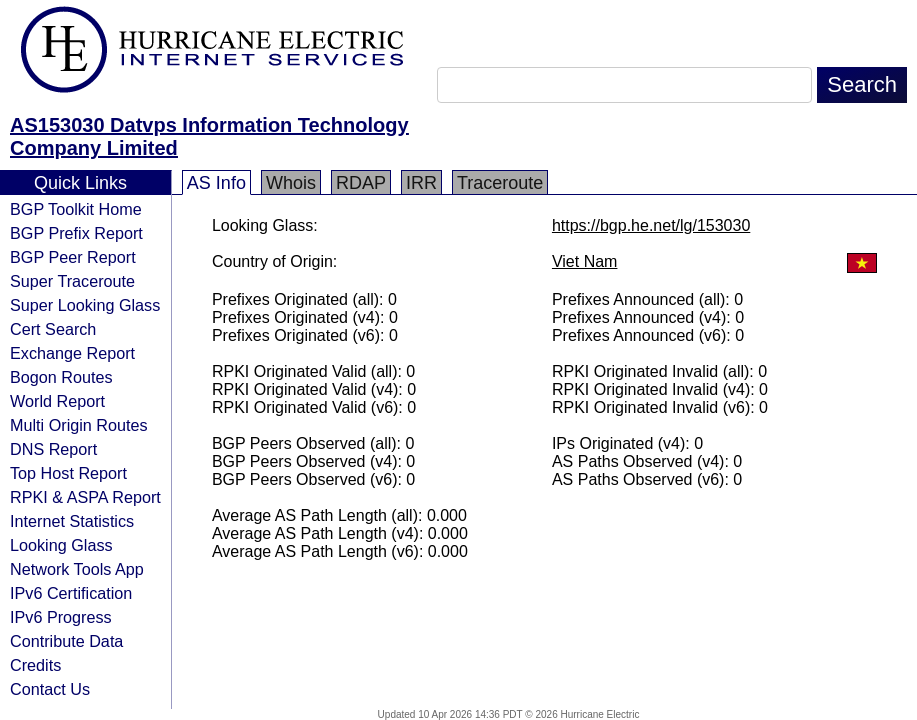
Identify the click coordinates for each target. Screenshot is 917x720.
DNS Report (53, 449)
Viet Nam (585, 261)
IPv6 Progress (61, 617)
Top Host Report (68, 473)
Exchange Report (72, 353)
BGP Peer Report (73, 257)
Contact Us (50, 689)
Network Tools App (77, 569)
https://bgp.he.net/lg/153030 (651, 225)
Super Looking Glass (85, 305)
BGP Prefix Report (76, 233)
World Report (57, 401)
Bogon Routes (61, 377)
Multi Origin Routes (79, 425)
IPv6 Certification (71, 593)
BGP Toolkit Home (76, 209)
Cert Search (53, 329)
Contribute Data (66, 641)
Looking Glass (61, 545)
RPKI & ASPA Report (85, 497)
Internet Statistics (72, 521)
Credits (35, 665)
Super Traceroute (72, 281)
